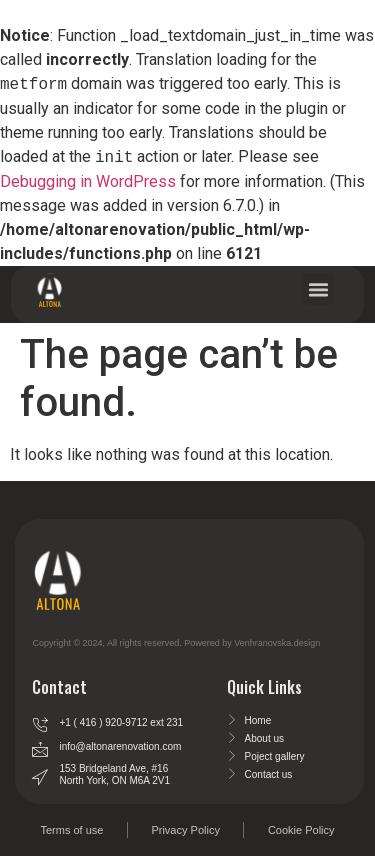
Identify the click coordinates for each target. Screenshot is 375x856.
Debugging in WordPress (88, 181)
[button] (319, 289)
